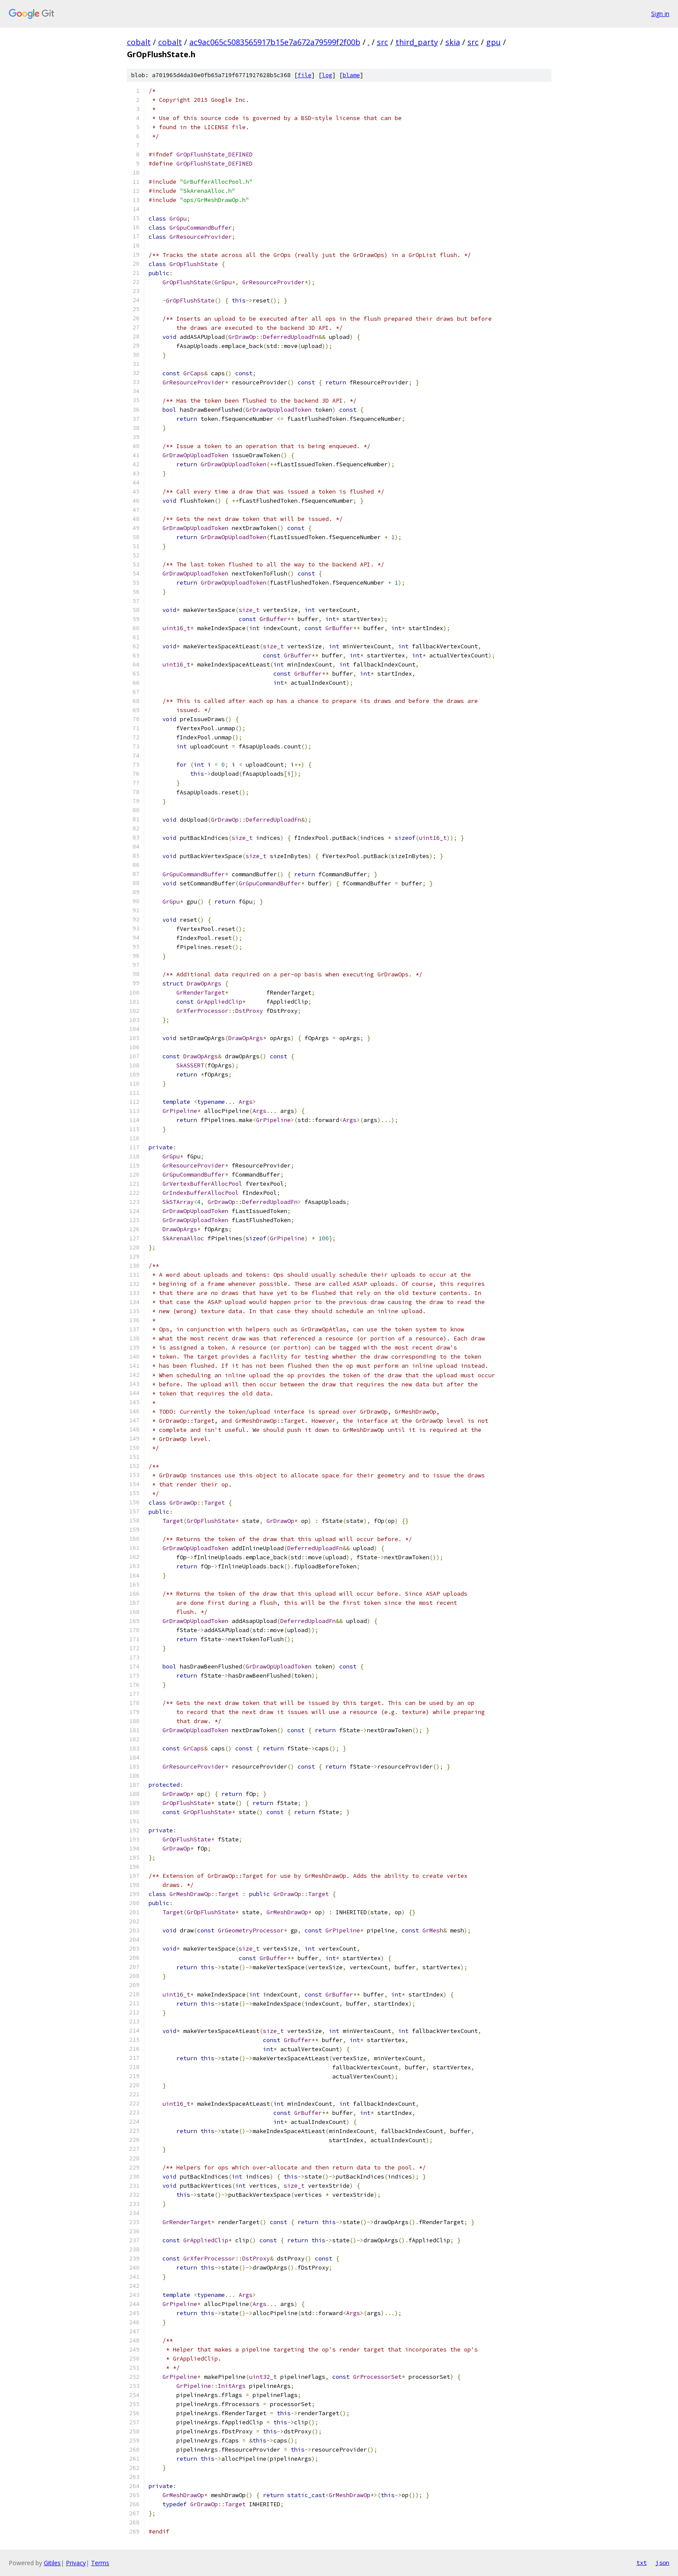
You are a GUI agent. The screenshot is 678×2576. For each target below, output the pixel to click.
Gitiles (52, 2563)
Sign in (660, 14)
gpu (493, 42)
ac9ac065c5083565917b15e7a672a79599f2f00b (274, 42)
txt (641, 2562)
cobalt (139, 42)
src (382, 42)
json (662, 2562)
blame (351, 75)
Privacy (76, 2563)
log (327, 75)
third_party (417, 42)
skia (452, 42)
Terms (100, 2563)
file (304, 75)
